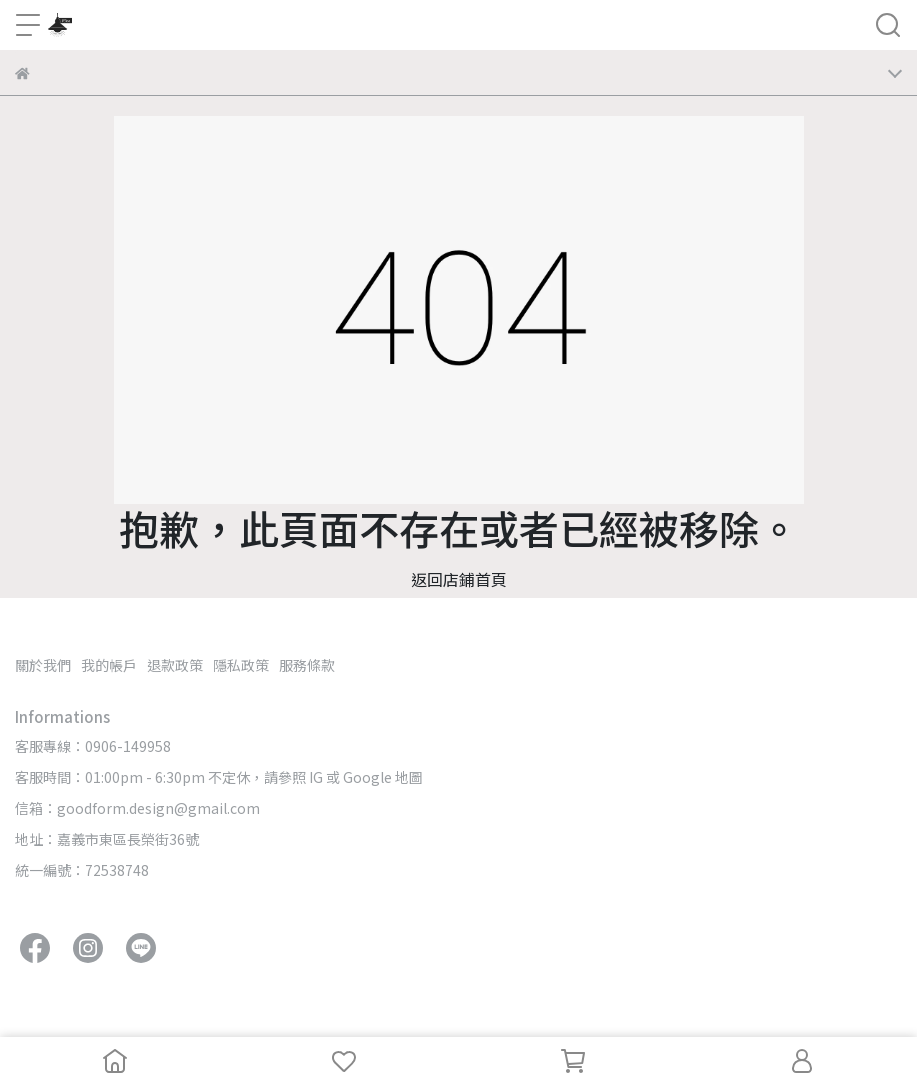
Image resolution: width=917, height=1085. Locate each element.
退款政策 (175, 665)
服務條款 (307, 665)
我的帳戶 (109, 665)
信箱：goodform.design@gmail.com (137, 808)
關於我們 (43, 665)
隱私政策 (241, 665)
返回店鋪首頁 (459, 579)
